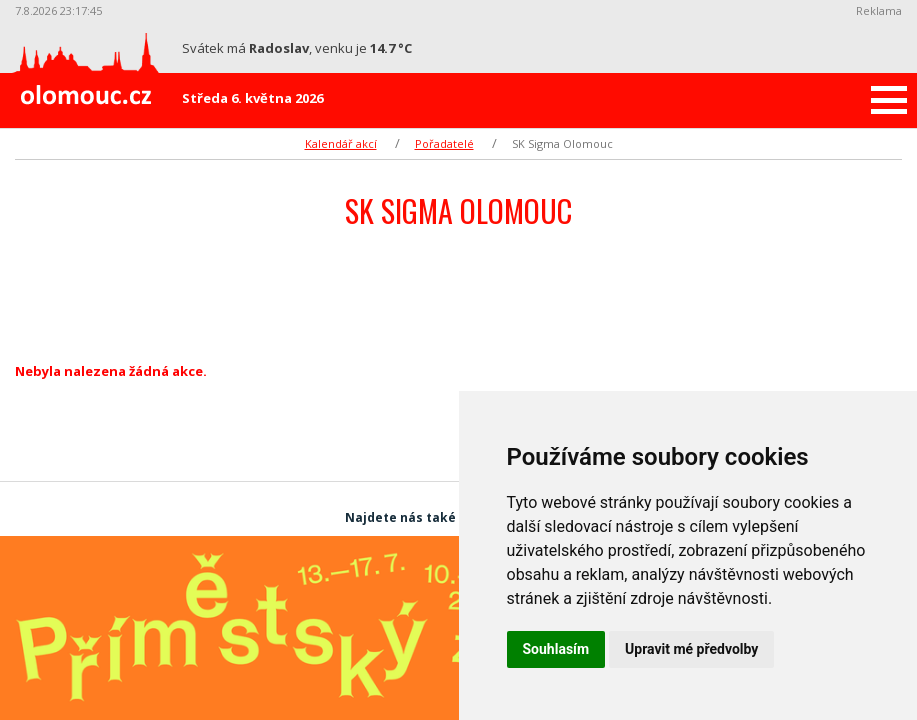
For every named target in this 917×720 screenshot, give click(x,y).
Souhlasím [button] (556, 649)
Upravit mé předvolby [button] (691, 649)
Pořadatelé (444, 143)
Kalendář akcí (341, 143)
